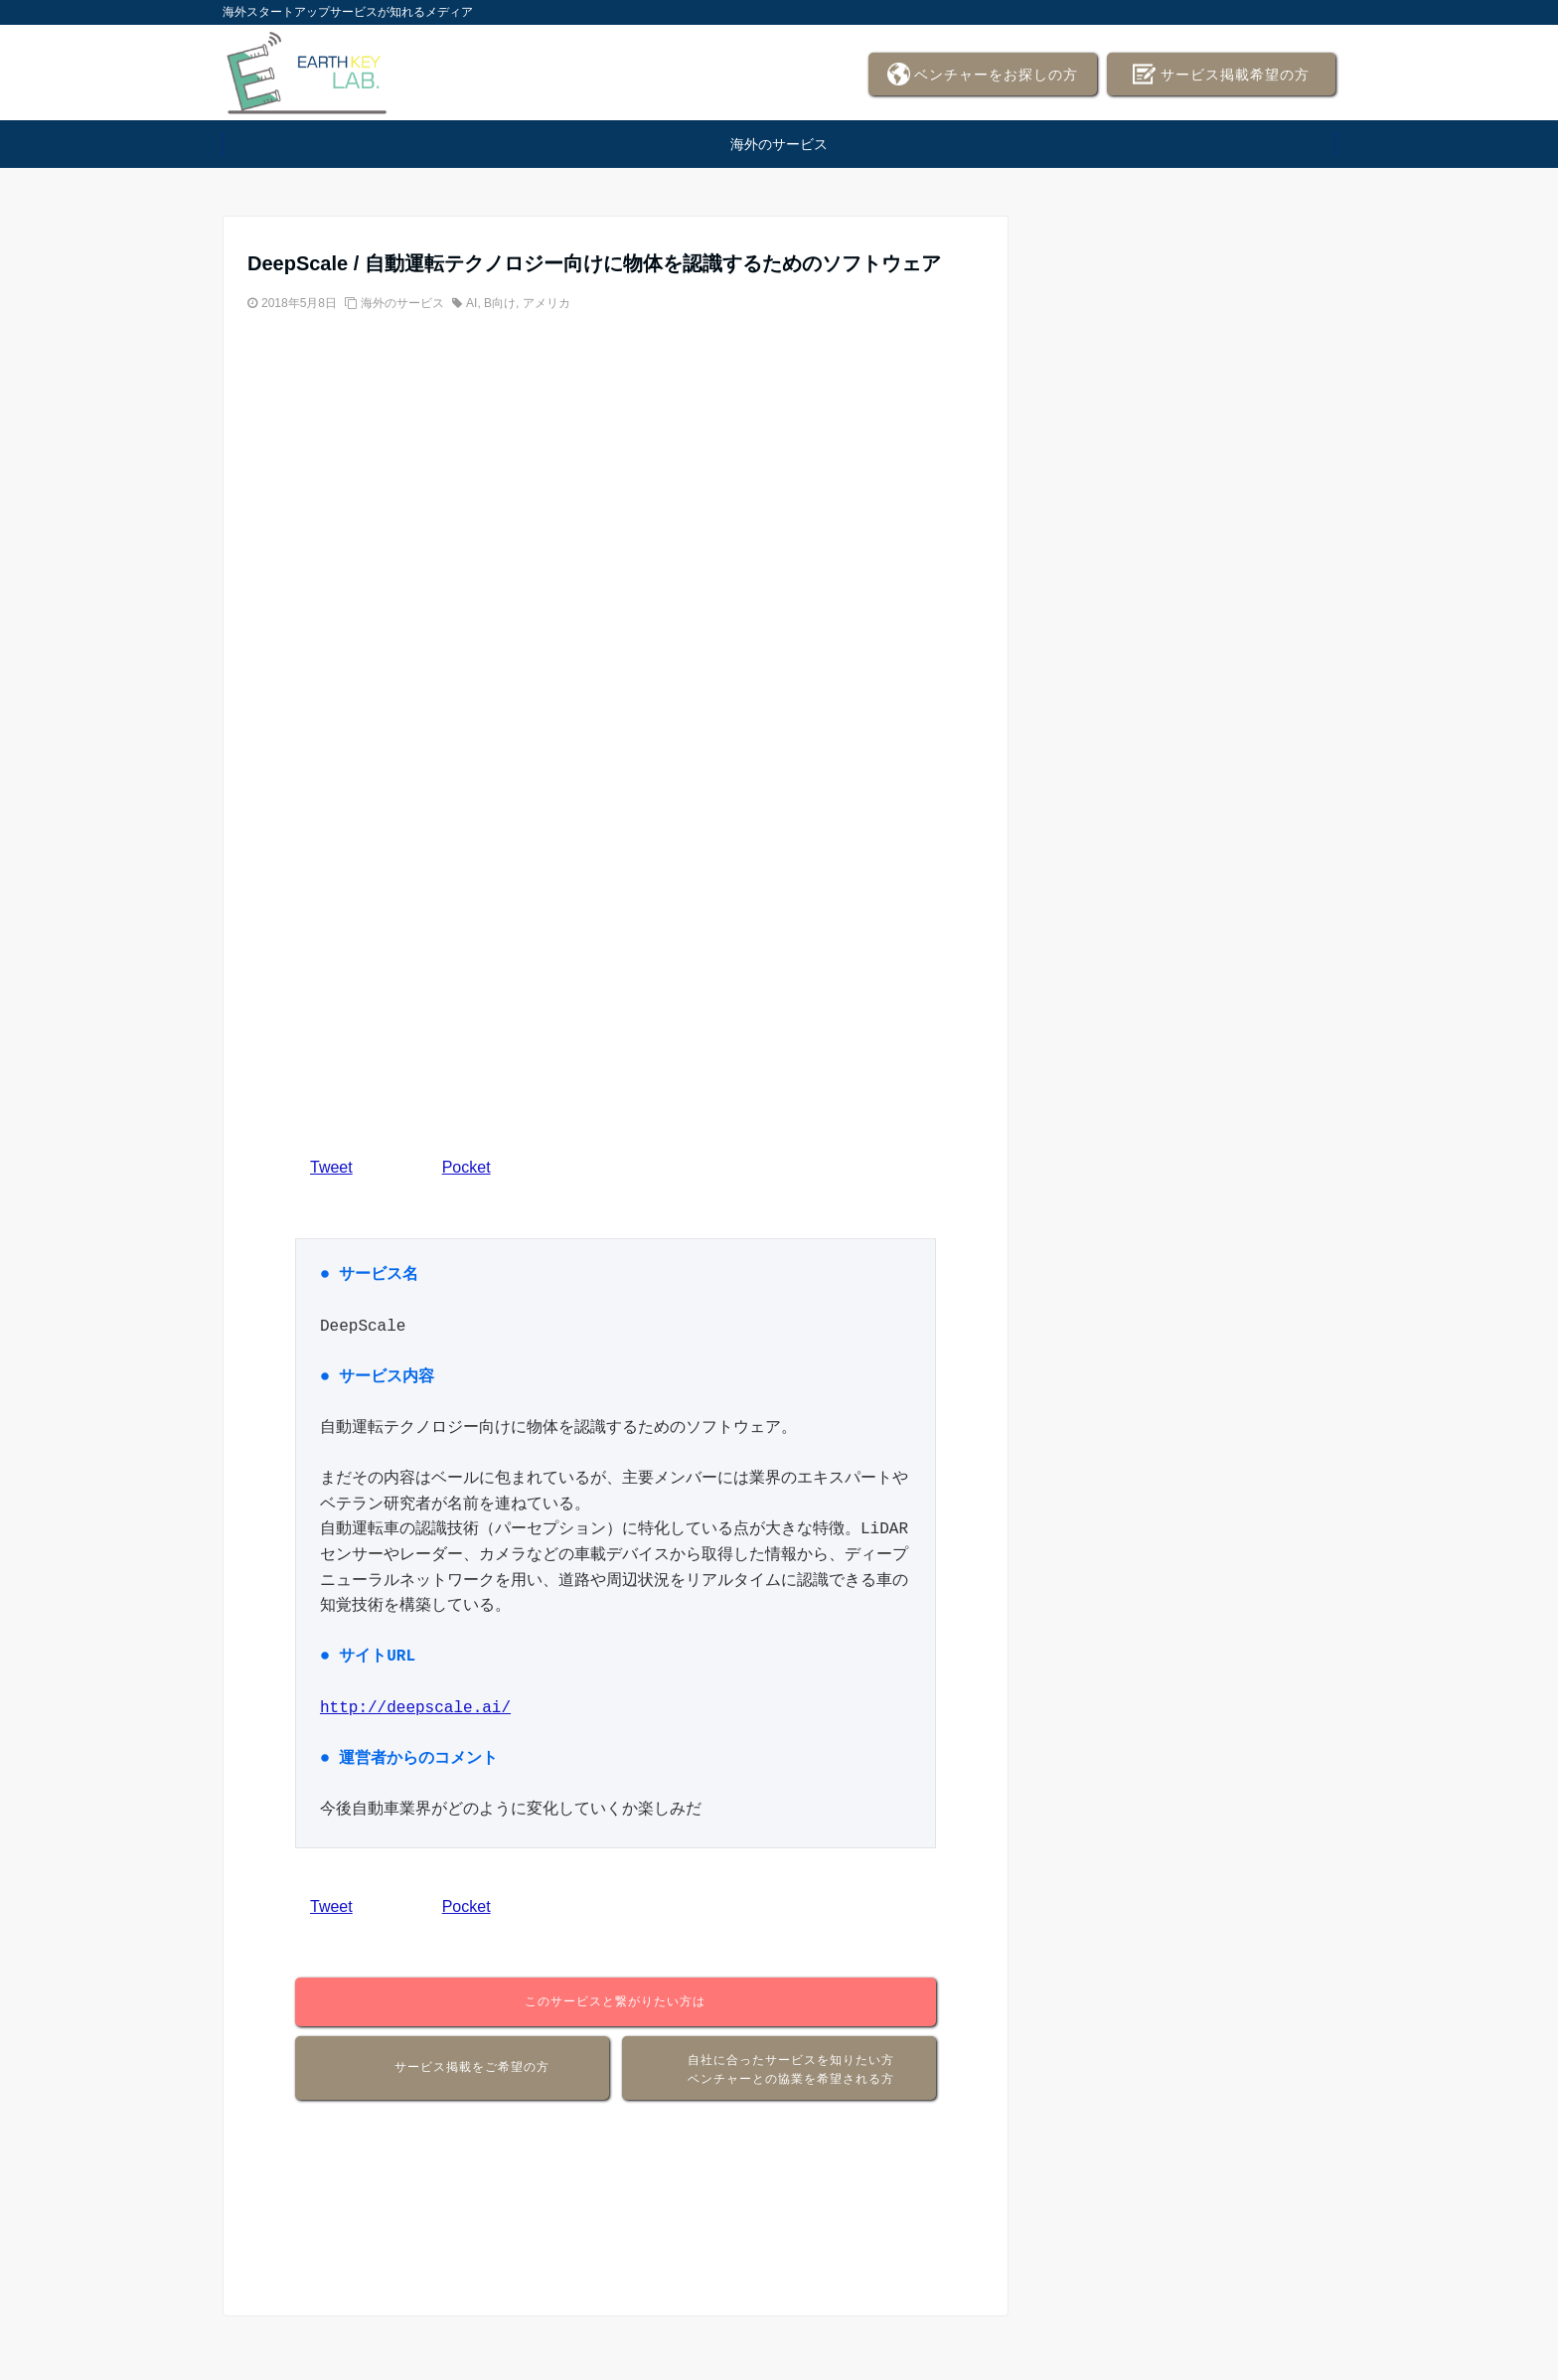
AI (471, 303)
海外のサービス (779, 144)
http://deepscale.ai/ (415, 1708)
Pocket (466, 1167)
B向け (500, 303)
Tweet (331, 1167)
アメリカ (546, 303)
